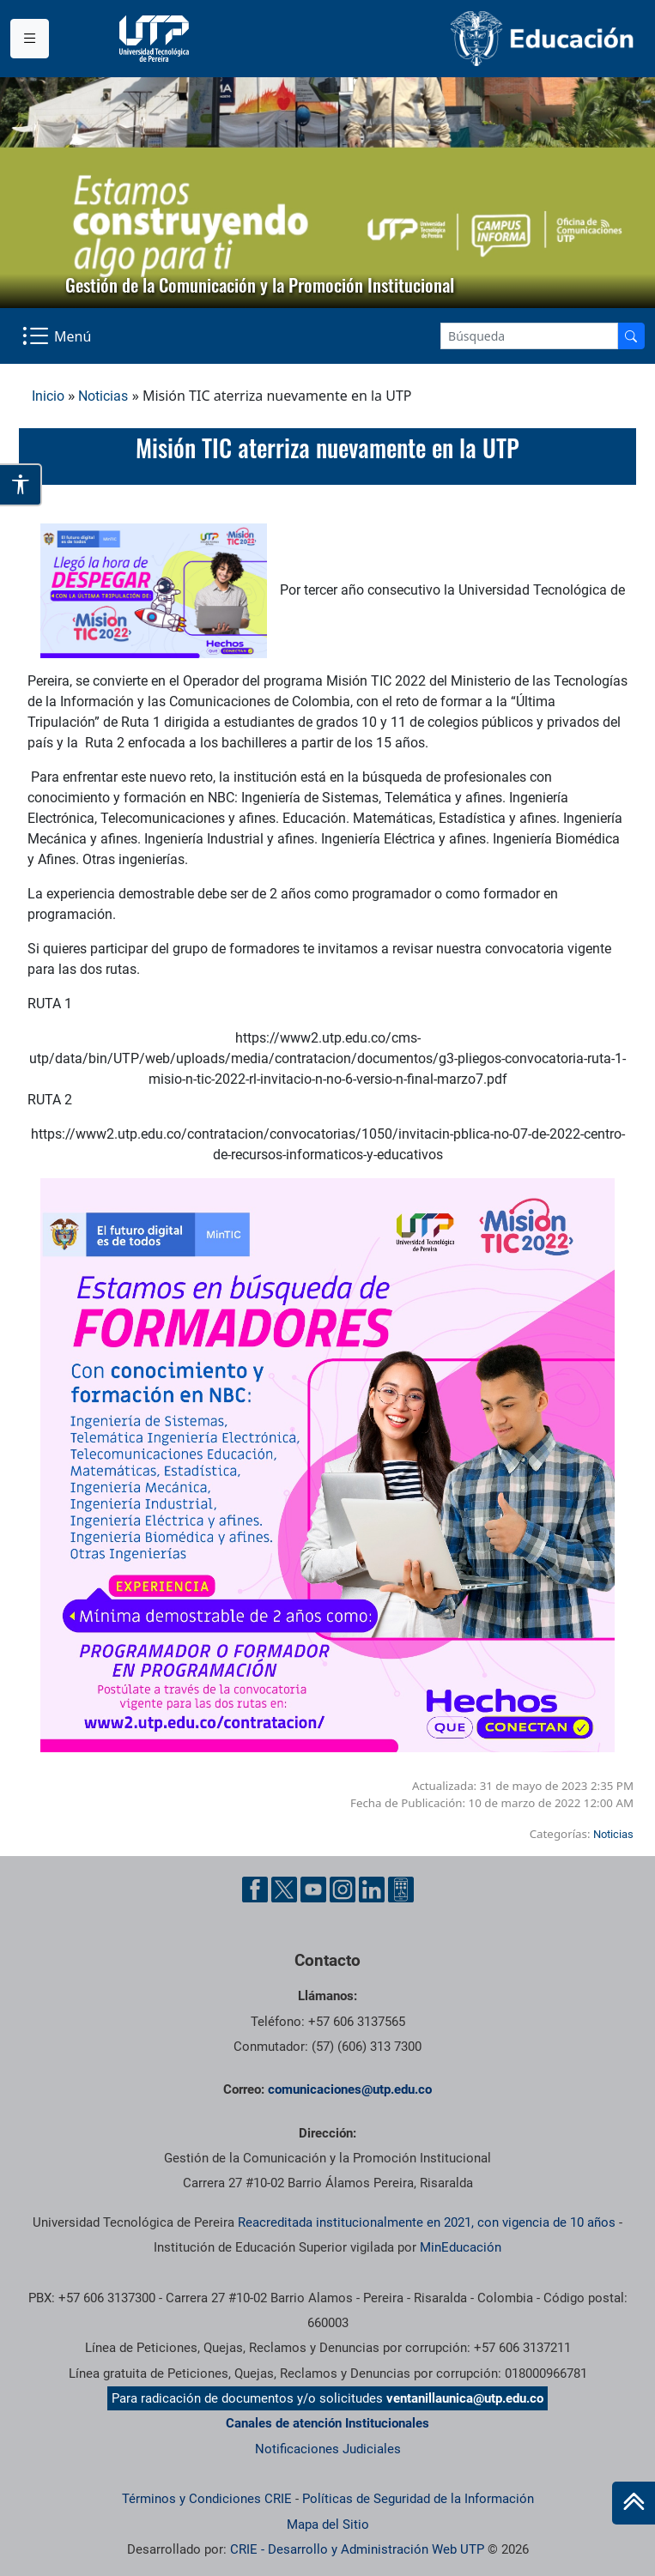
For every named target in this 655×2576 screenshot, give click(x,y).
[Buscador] (631, 336)
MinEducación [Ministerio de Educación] (460, 2247)
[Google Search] (529, 336)
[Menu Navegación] (58, 335)
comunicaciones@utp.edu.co (350, 2089)
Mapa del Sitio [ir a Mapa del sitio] (328, 2524)
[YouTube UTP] (313, 1889)
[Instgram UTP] (342, 1889)
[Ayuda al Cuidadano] (401, 1889)
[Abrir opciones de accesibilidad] (21, 484)
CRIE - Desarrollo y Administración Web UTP (357, 2549)
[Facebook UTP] (255, 1889)
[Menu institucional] (29, 38)
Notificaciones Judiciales (328, 2449)
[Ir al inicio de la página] (633, 2503)
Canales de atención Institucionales (327, 2423)
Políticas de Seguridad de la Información (418, 2498)
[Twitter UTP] (284, 1889)
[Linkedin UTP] (372, 1889)
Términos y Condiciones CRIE (207, 2498)
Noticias (103, 396)
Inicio (48, 396)
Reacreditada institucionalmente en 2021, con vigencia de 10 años (427, 2222)
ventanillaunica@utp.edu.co (464, 2398)
